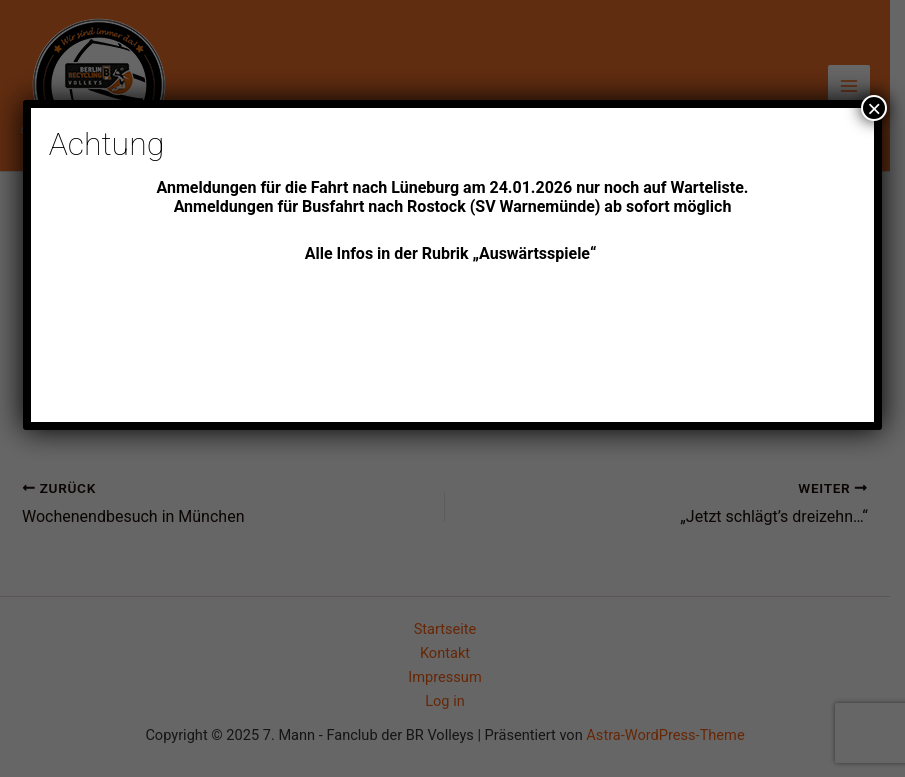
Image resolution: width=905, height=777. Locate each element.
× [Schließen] (874, 108)
